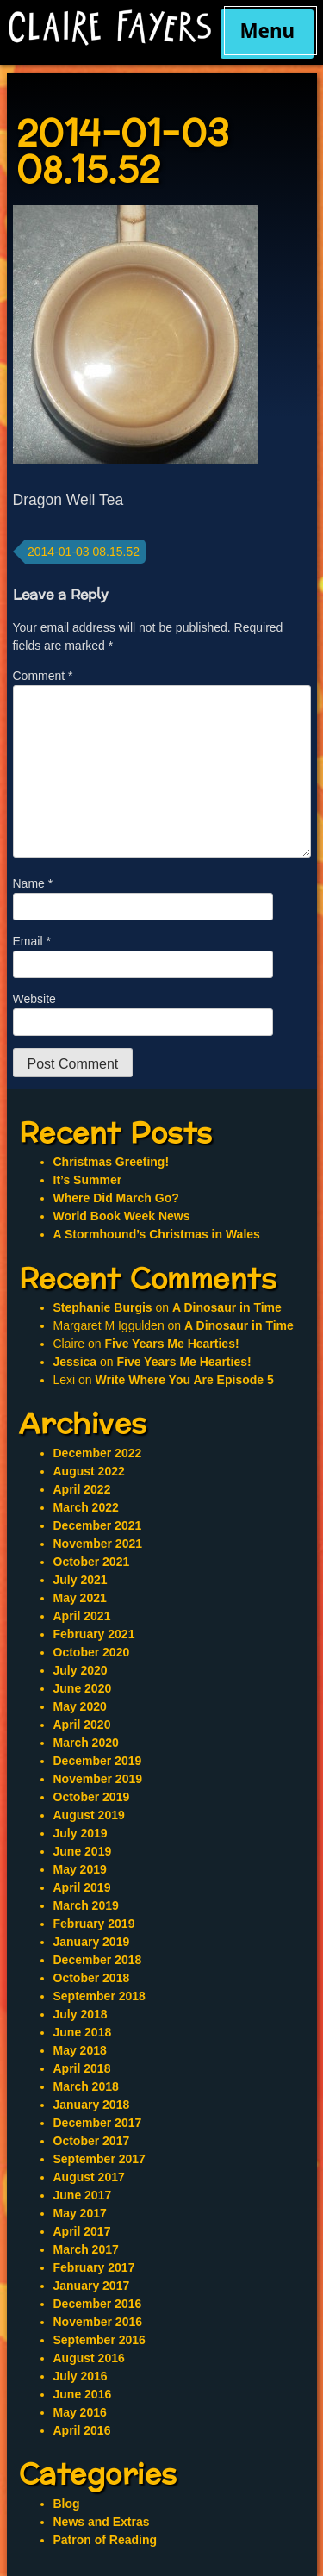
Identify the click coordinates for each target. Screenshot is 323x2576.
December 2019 (97, 1761)
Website (34, 999)
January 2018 (91, 2104)
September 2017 (99, 2159)
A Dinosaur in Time (227, 1307)
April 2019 (82, 1887)
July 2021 (80, 1580)
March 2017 (86, 2249)
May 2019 (80, 1869)
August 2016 (89, 2358)
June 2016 (82, 2394)
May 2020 (80, 1706)
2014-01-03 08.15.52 (84, 551)
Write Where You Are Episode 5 (185, 1380)
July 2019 (80, 1833)
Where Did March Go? (116, 1198)
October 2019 (91, 1797)
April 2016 (82, 2430)
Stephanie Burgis (102, 1307)
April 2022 (82, 1489)
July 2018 (80, 2014)
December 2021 (97, 1525)
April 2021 (82, 1616)
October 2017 (91, 2141)
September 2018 (99, 1996)
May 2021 (80, 1598)
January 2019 (91, 1942)
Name (33, 883)
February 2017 (94, 2267)
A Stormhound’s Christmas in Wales (156, 1234)
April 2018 (82, 2068)
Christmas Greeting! (111, 1162)
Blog (66, 2504)
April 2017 (82, 2231)
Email (32, 941)
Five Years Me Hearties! (171, 1343)
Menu (267, 30)
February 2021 (94, 1634)
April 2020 (82, 1724)
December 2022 (97, 1453)
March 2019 (86, 1905)
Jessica (75, 1362)
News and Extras (101, 2522)
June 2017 (82, 2195)
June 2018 (82, 2032)
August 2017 (89, 2177)
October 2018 (91, 1978)
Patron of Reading (105, 2540)
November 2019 (98, 1779)
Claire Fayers (110, 27)
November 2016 (98, 2322)
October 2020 (91, 1652)
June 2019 (82, 1851)
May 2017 (80, 2213)
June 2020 (82, 1688)
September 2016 (99, 2340)
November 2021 (98, 1543)
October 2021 (91, 1562)
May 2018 (80, 2050)
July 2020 (80, 1670)
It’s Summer (87, 1180)
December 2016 (97, 2304)
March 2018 (86, 2086)
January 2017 (91, 2285)
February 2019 (94, 1923)
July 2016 (80, 2376)
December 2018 (97, 1960)
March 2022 (86, 1507)
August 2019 (89, 1815)
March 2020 (86, 1743)
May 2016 (80, 2412)
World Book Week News (121, 1216)
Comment (43, 676)
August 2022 (89, 1471)
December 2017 (97, 2123)
